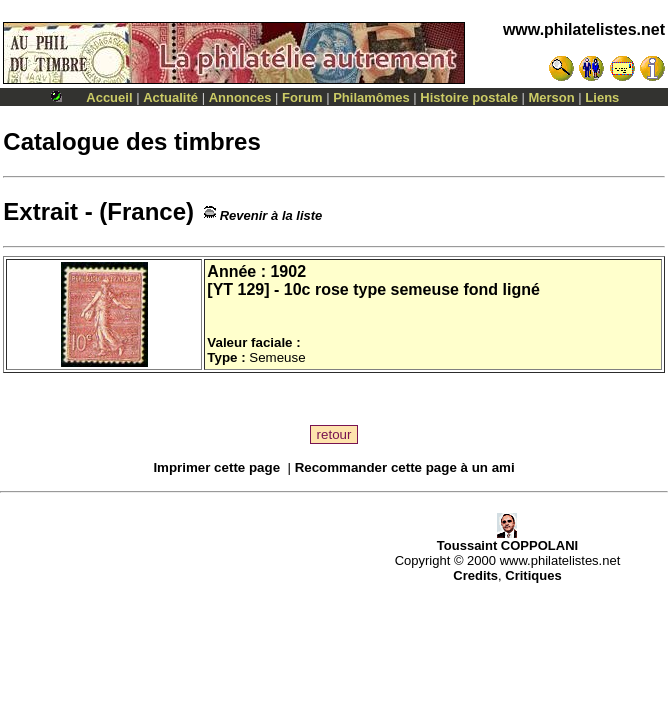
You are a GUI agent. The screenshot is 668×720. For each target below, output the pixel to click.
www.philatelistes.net (584, 29)
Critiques (533, 575)
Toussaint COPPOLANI (507, 539)
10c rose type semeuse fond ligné (412, 289)
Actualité (170, 97)
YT (223, 289)
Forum (302, 97)
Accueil (109, 97)
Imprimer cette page (216, 467)
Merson (552, 97)
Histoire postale (469, 97)
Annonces (240, 97)
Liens (602, 97)
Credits (475, 575)
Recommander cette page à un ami (405, 467)
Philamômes (371, 97)
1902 (288, 271)
